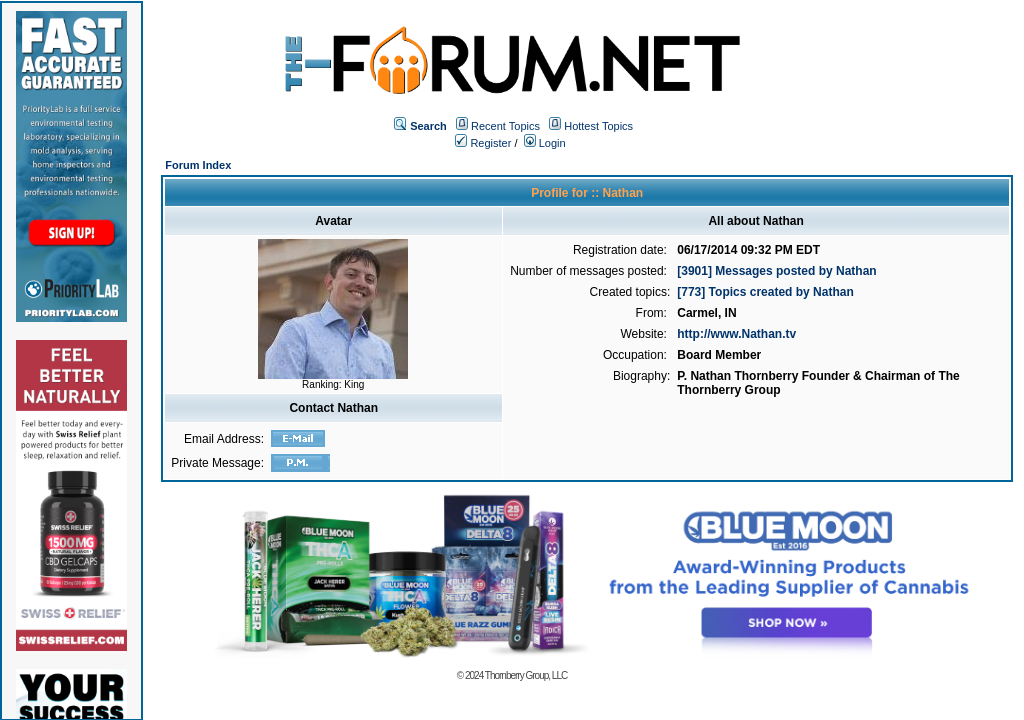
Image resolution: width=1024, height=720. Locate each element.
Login (545, 143)
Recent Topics (505, 126)
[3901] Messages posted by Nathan (776, 271)
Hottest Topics (598, 126)
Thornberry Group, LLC (526, 675)
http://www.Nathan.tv (736, 334)
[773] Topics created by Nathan (765, 292)
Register (483, 143)
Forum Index (198, 165)
